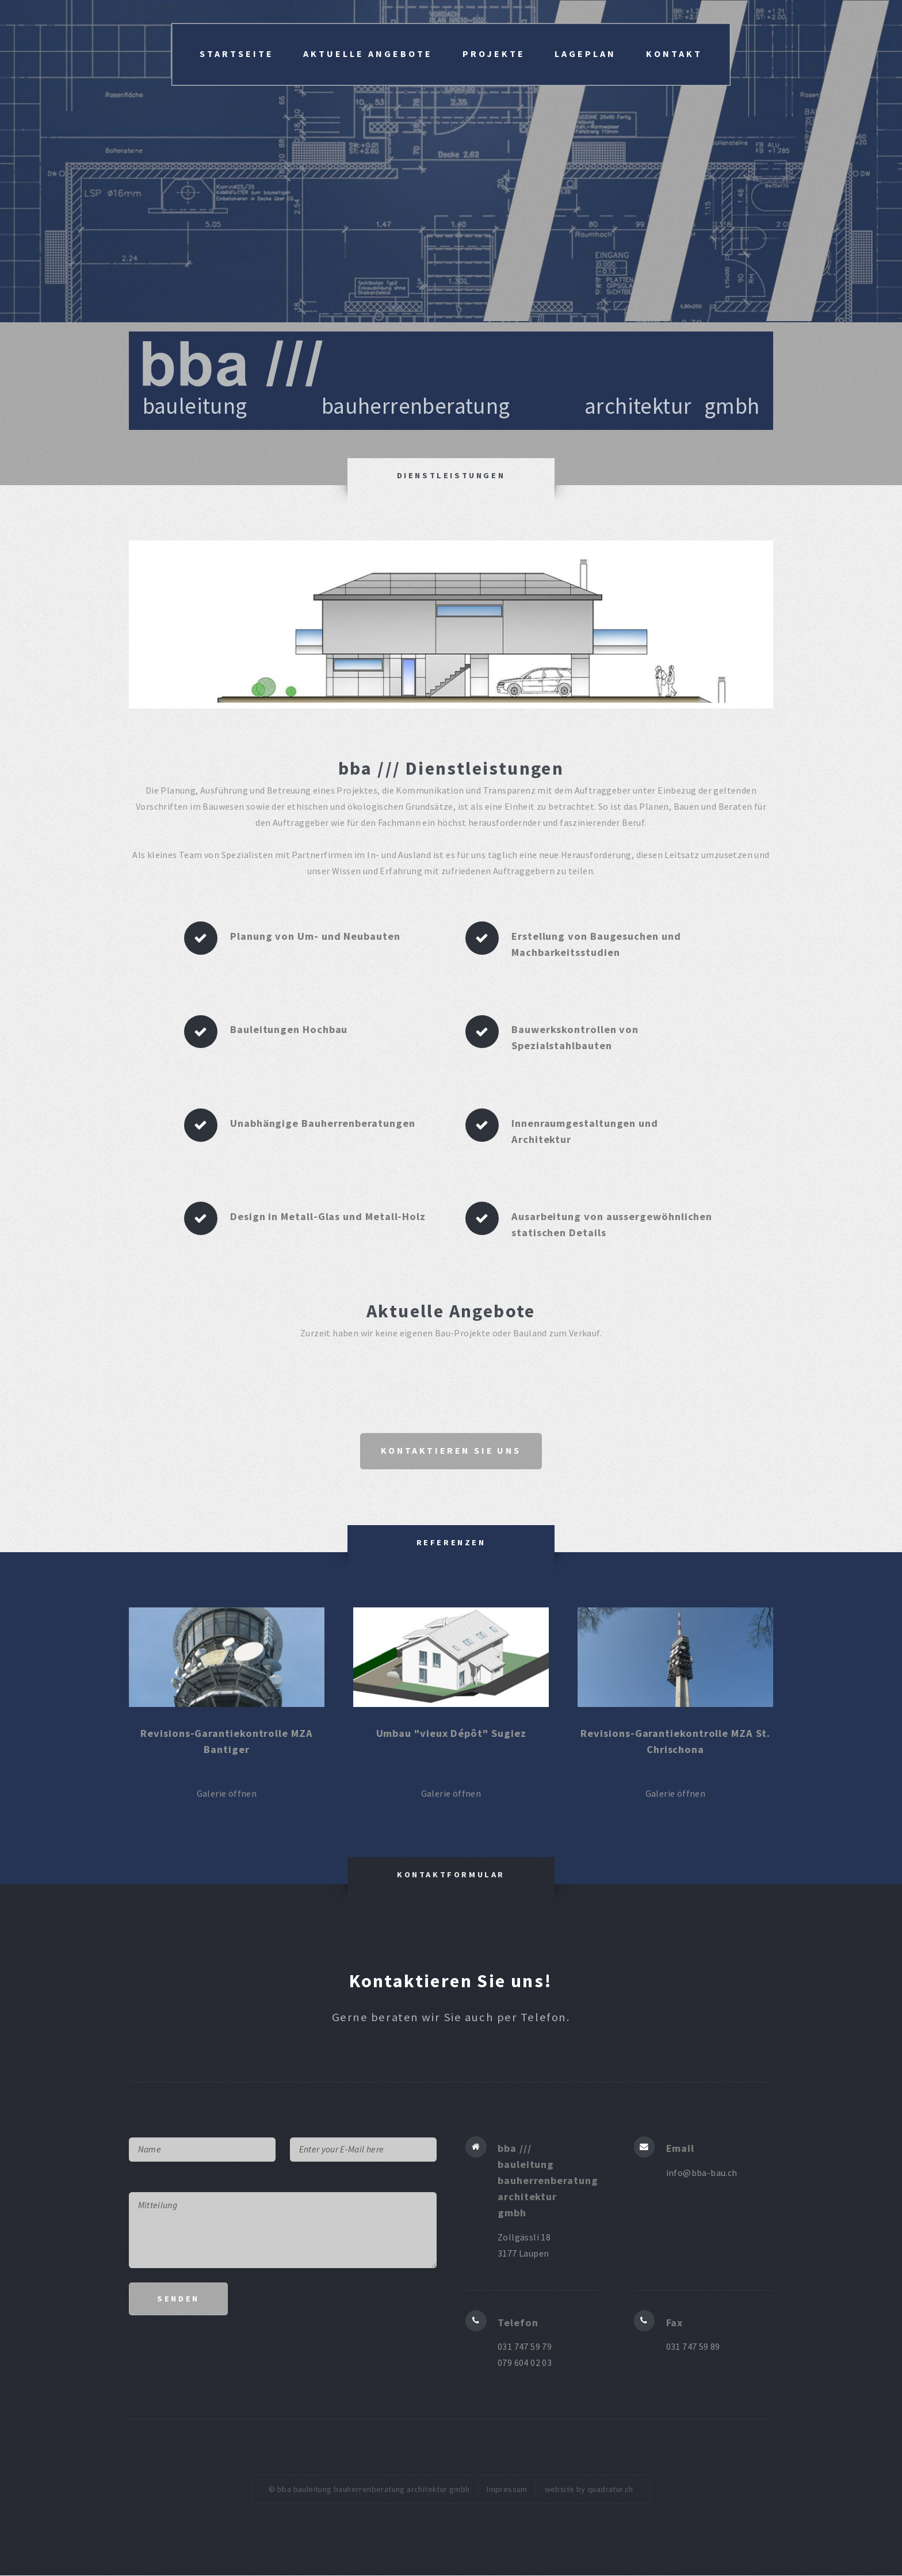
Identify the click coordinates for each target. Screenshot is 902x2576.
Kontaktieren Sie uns (451, 1451)
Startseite (237, 53)
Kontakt (674, 53)
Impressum (507, 2489)
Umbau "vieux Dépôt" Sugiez (451, 1733)
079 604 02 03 (525, 2363)
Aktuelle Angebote (368, 53)
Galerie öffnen (227, 1794)
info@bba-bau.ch (701, 2173)
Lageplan (585, 53)
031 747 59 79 (525, 2347)
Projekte (494, 53)
